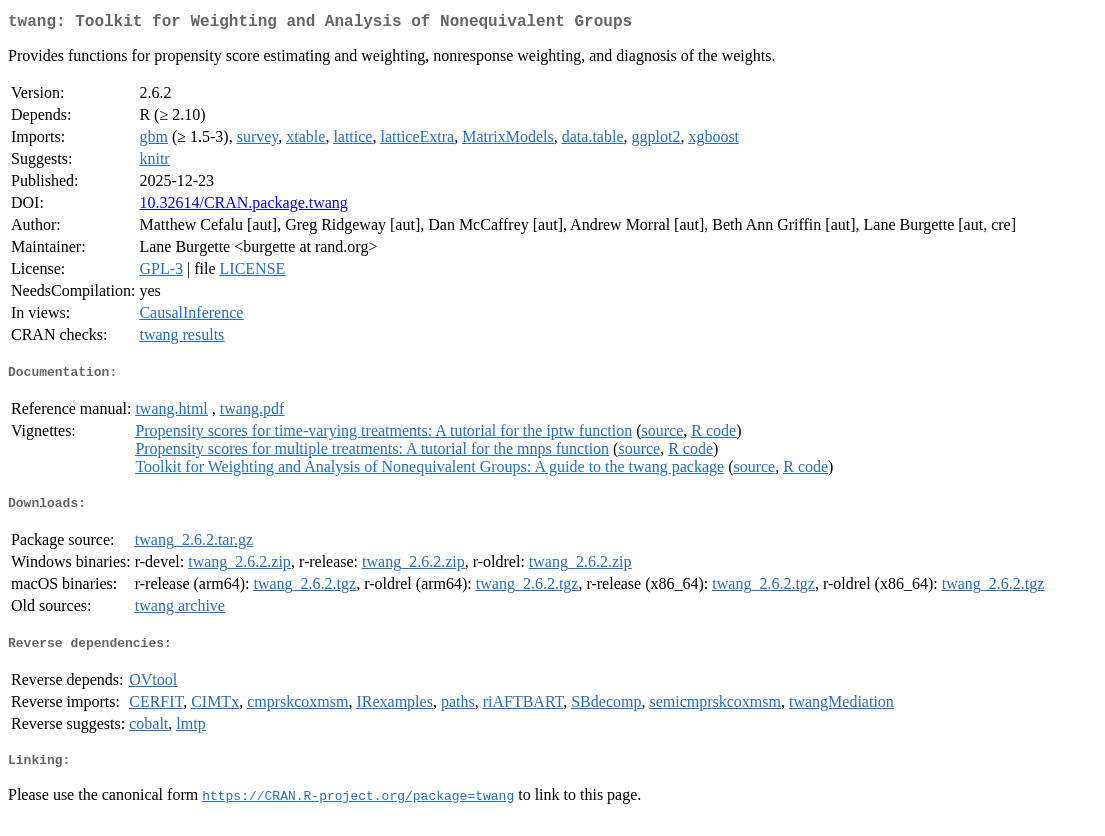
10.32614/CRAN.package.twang (243, 206)
